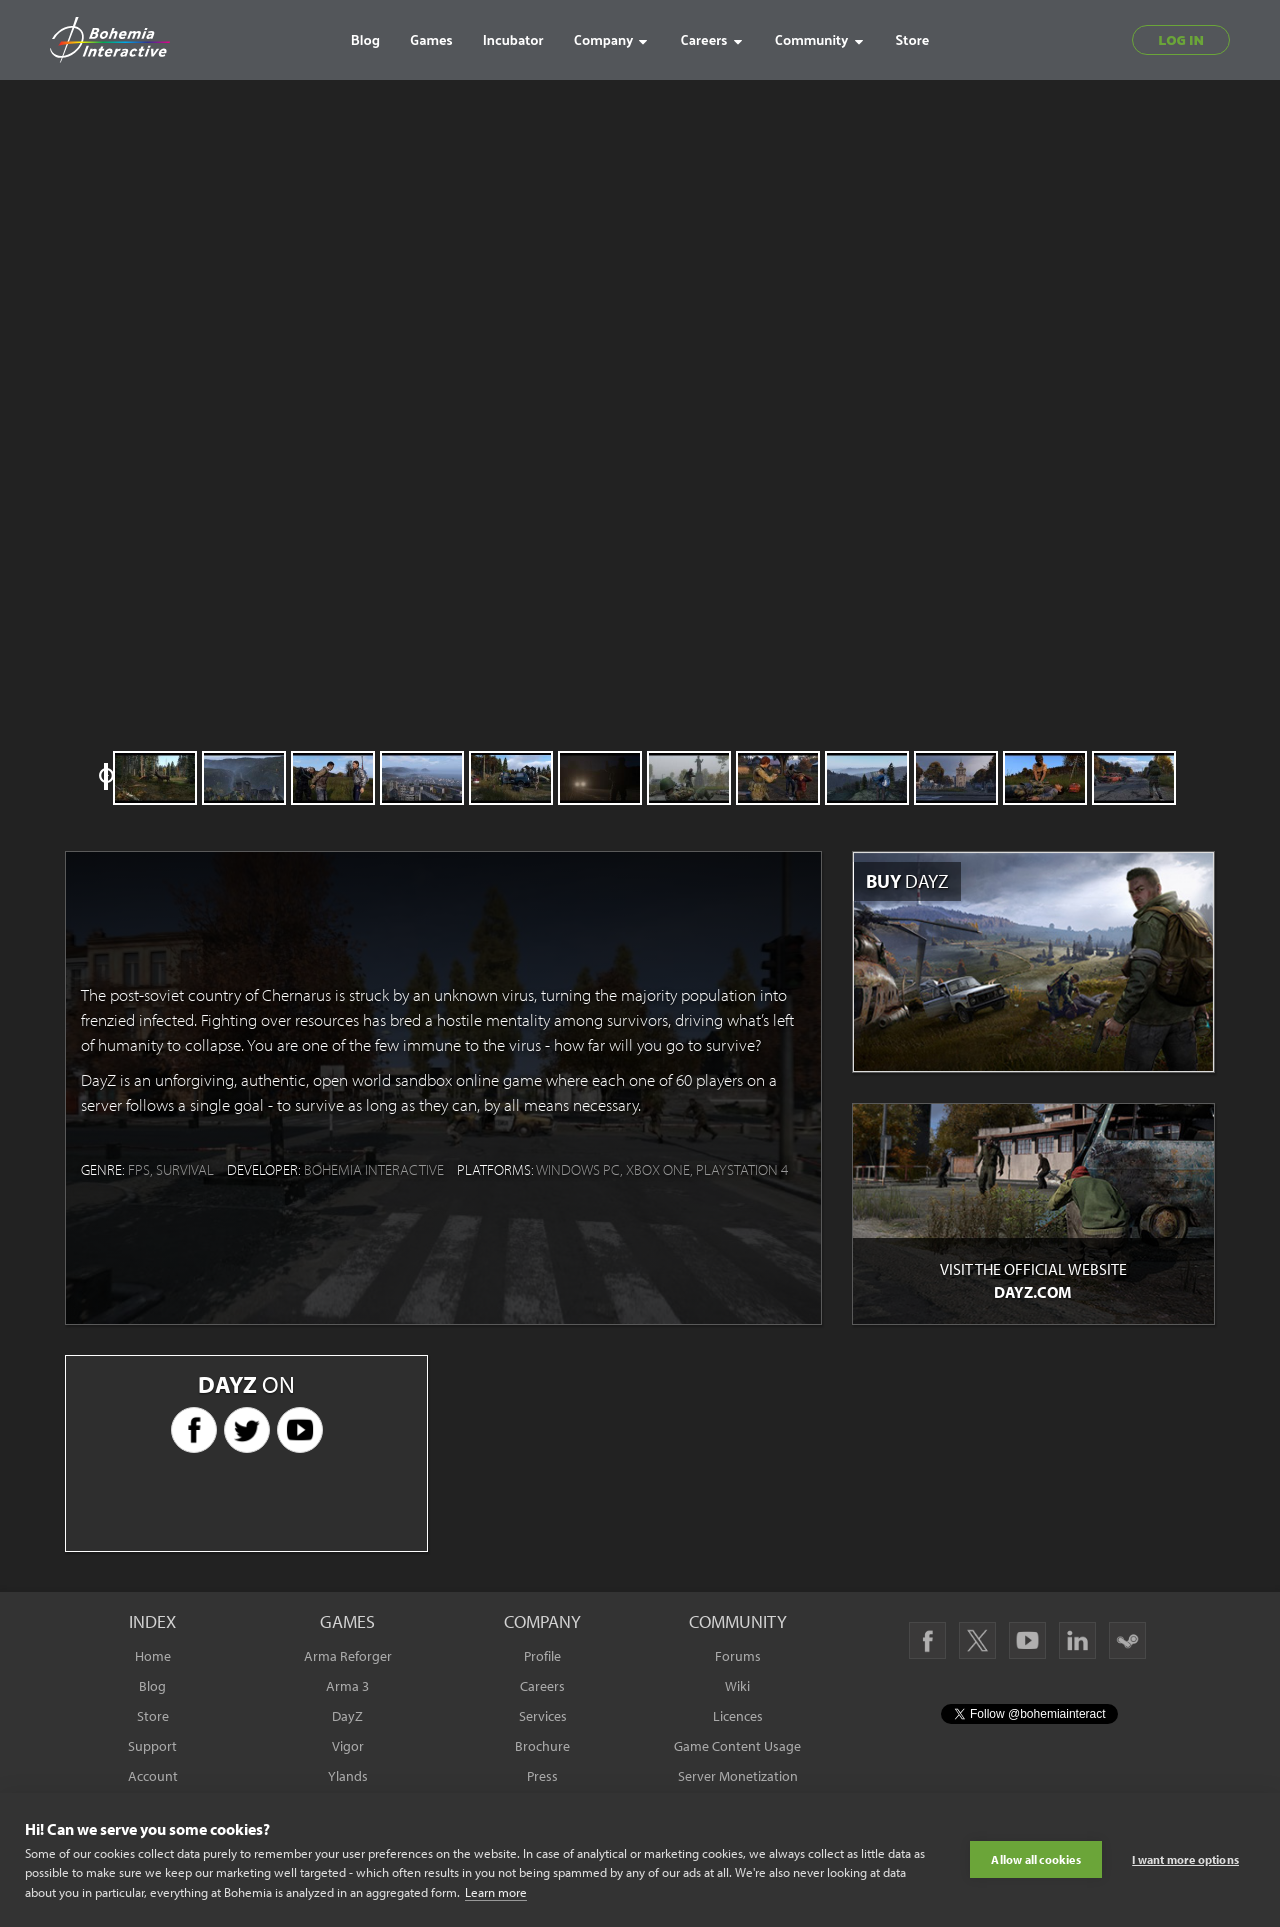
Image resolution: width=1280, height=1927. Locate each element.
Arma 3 (347, 1686)
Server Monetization (738, 1776)
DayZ (347, 1716)
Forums (738, 1656)
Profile (542, 1656)
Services (543, 1716)
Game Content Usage (737, 1746)
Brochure (542, 1746)
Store (153, 1716)
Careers (542, 1686)
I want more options (1185, 1859)
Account (153, 1776)
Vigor (348, 1746)
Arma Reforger (348, 1656)
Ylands (348, 1776)
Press (542, 1776)
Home (153, 1656)
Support (152, 1746)
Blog (152, 1686)
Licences (738, 1716)
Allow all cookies (1035, 1859)
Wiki (737, 1686)
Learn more (496, 1892)
